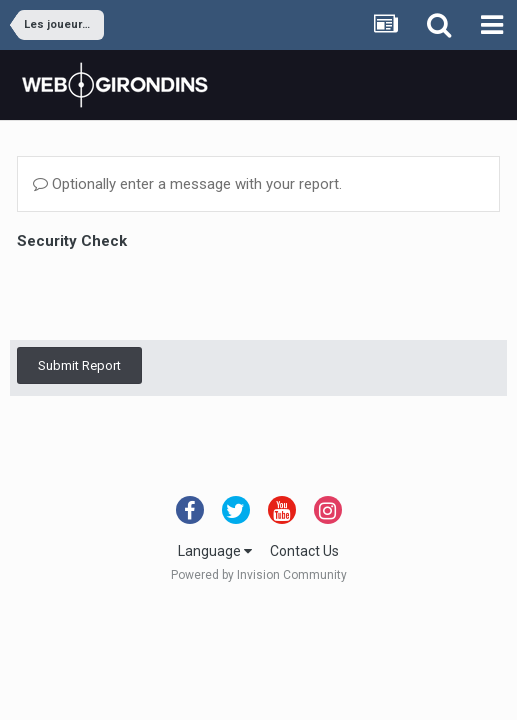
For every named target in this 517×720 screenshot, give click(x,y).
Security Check (72, 241)
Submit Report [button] (79, 365)
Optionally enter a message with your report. (187, 184)
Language (215, 551)
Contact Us (304, 551)
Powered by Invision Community (259, 575)
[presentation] (169, 294)
